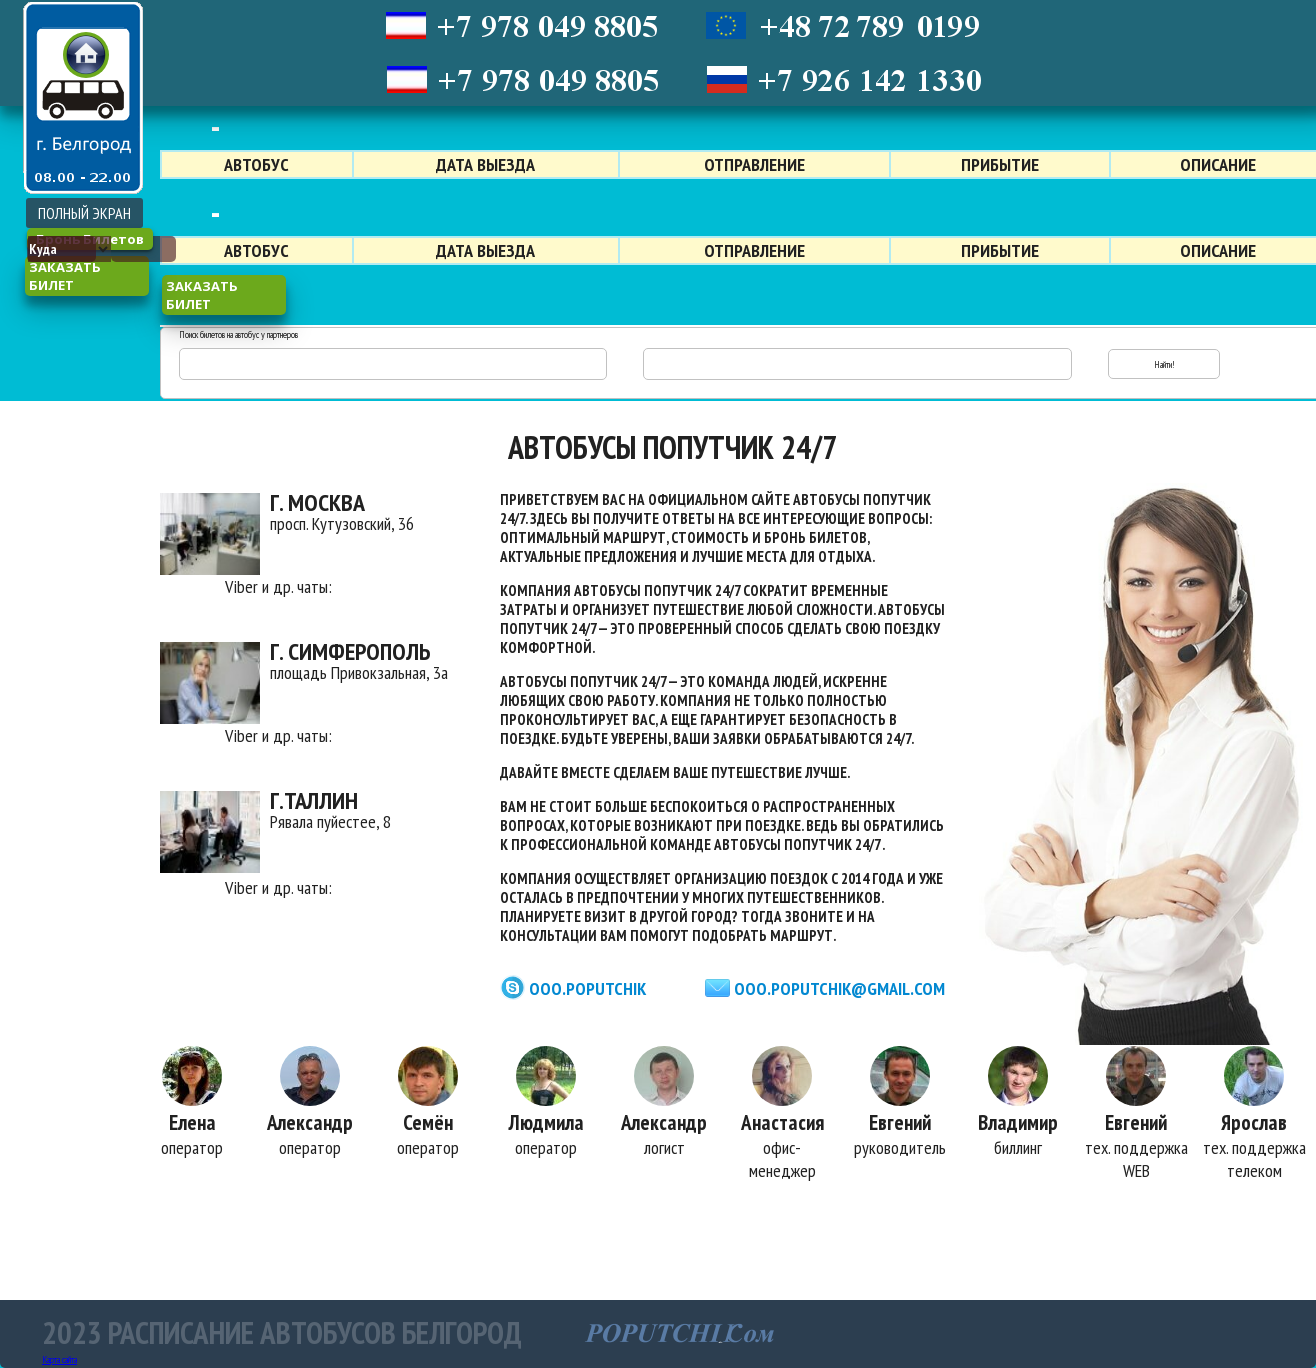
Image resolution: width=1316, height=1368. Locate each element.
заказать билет (65, 276)
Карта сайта (59, 1359)
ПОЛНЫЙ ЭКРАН (84, 213)
